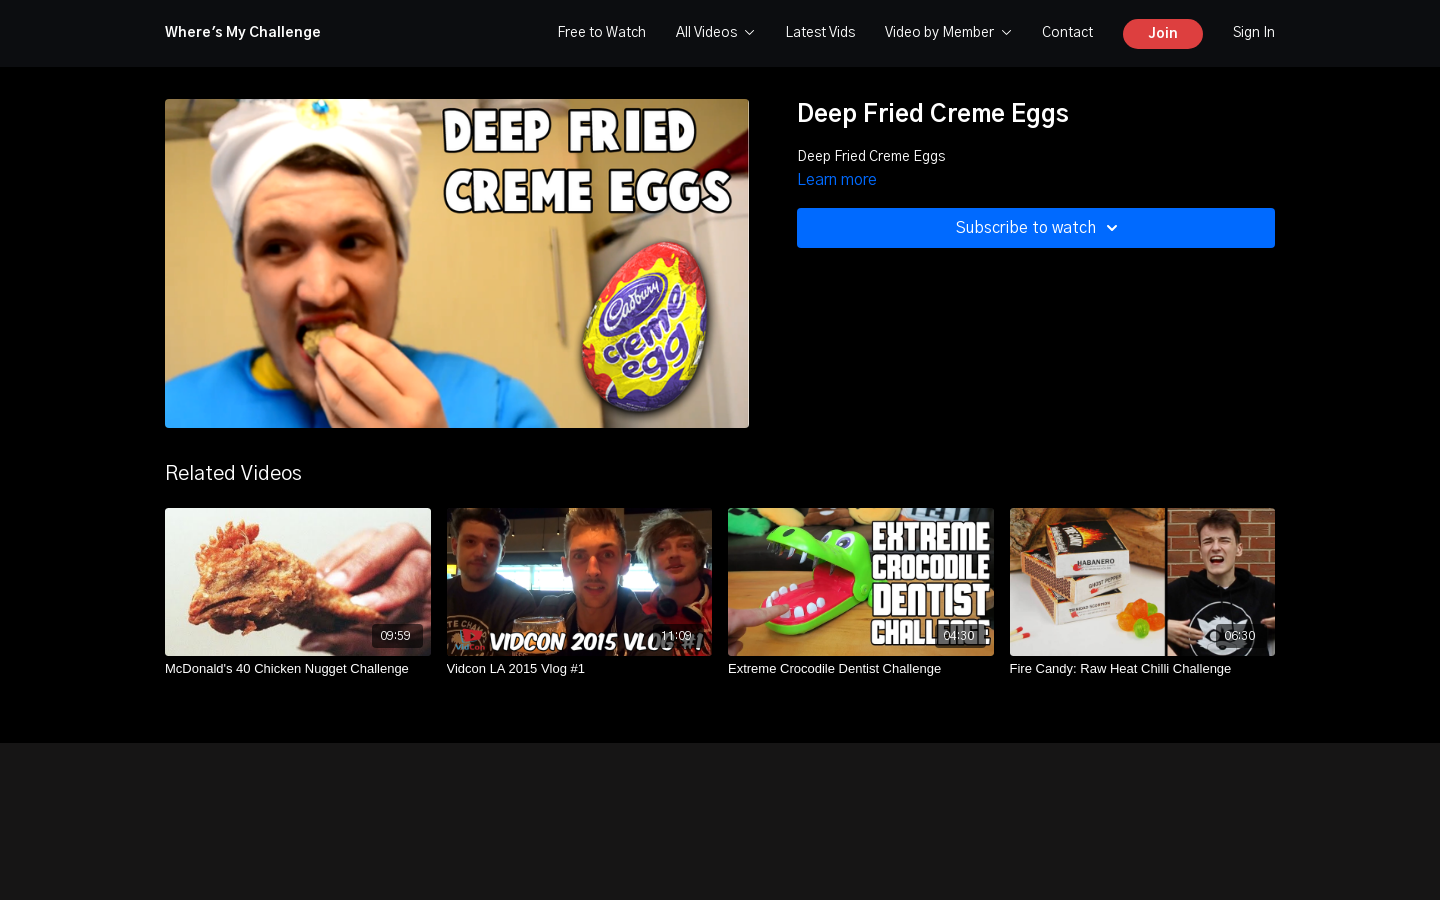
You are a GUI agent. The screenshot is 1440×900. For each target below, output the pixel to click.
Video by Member (948, 33)
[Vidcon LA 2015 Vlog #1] (580, 669)
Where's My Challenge (243, 33)
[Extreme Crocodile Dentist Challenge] (861, 669)
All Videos (715, 33)
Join (1163, 34)
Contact (1067, 33)
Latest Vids (820, 33)
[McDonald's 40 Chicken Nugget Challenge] (298, 669)
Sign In (1254, 33)
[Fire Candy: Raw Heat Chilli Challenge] (1143, 669)
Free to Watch (601, 33)
